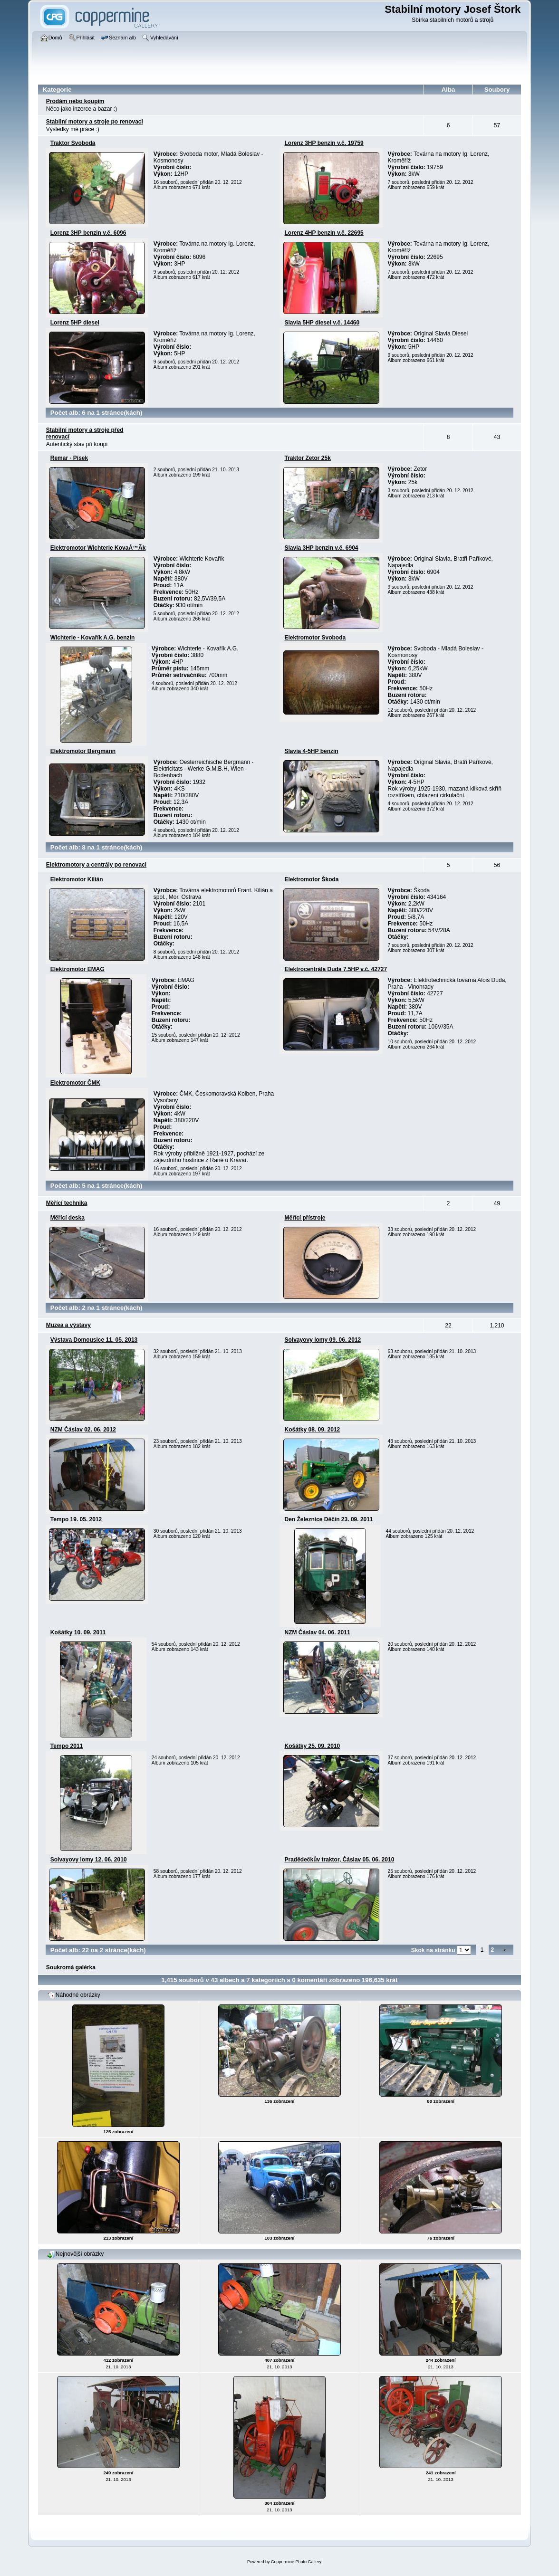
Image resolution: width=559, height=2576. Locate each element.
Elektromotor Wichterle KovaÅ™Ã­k (98, 547)
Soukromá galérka (71, 1967)
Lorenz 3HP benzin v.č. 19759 (324, 143)
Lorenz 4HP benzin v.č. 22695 (324, 232)
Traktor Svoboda (73, 143)
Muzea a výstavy (68, 1325)
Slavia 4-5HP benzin (311, 751)
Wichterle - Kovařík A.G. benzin (92, 637)
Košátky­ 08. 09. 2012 (312, 1429)
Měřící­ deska (67, 1217)
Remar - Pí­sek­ (69, 458)
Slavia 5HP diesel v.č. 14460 (322, 322)
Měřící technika (66, 1203)
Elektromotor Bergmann (83, 751)
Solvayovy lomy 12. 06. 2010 (88, 1859)
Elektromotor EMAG (77, 969)
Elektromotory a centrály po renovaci (96, 864)
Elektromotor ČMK (75, 1082)
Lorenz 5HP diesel (74, 322)
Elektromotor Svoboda (315, 637)
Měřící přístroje (305, 1217)
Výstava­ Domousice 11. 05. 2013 (93, 1339)
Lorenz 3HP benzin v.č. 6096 (88, 232)
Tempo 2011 (66, 1746)
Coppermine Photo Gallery (296, 2561)
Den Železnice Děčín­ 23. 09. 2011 (329, 1519)
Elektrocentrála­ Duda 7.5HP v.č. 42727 (336, 969)
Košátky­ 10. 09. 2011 (78, 1632)
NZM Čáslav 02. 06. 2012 (83, 1429)
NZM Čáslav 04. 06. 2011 (317, 1632)
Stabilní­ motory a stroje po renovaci (94, 121)
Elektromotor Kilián (76, 879)
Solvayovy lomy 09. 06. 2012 (323, 1339)
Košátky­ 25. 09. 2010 (312, 1746)
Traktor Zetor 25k (308, 458)
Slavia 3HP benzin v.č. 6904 (321, 547)
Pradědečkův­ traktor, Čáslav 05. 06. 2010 (340, 1859)
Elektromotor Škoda (312, 879)
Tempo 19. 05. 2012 (76, 1519)
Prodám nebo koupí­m (75, 101)
